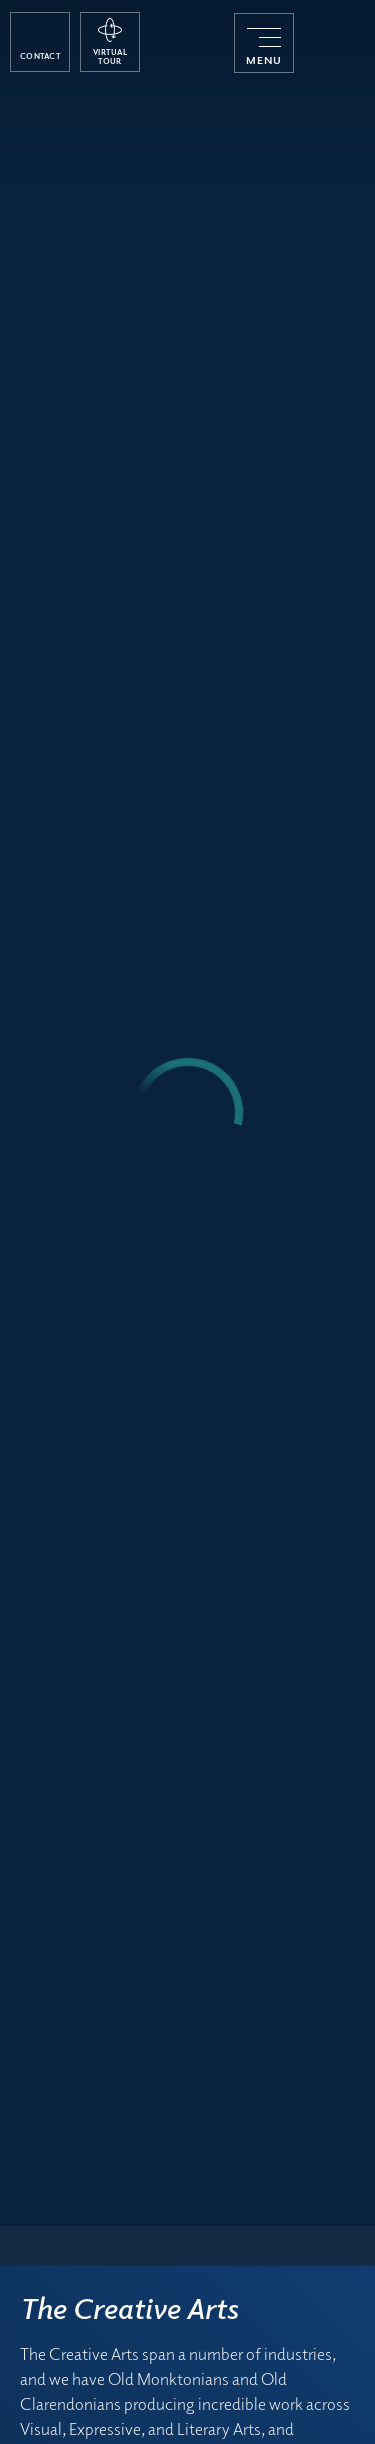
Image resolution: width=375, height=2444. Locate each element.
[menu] (264, 43)
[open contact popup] (40, 42)
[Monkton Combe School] (334, 42)
